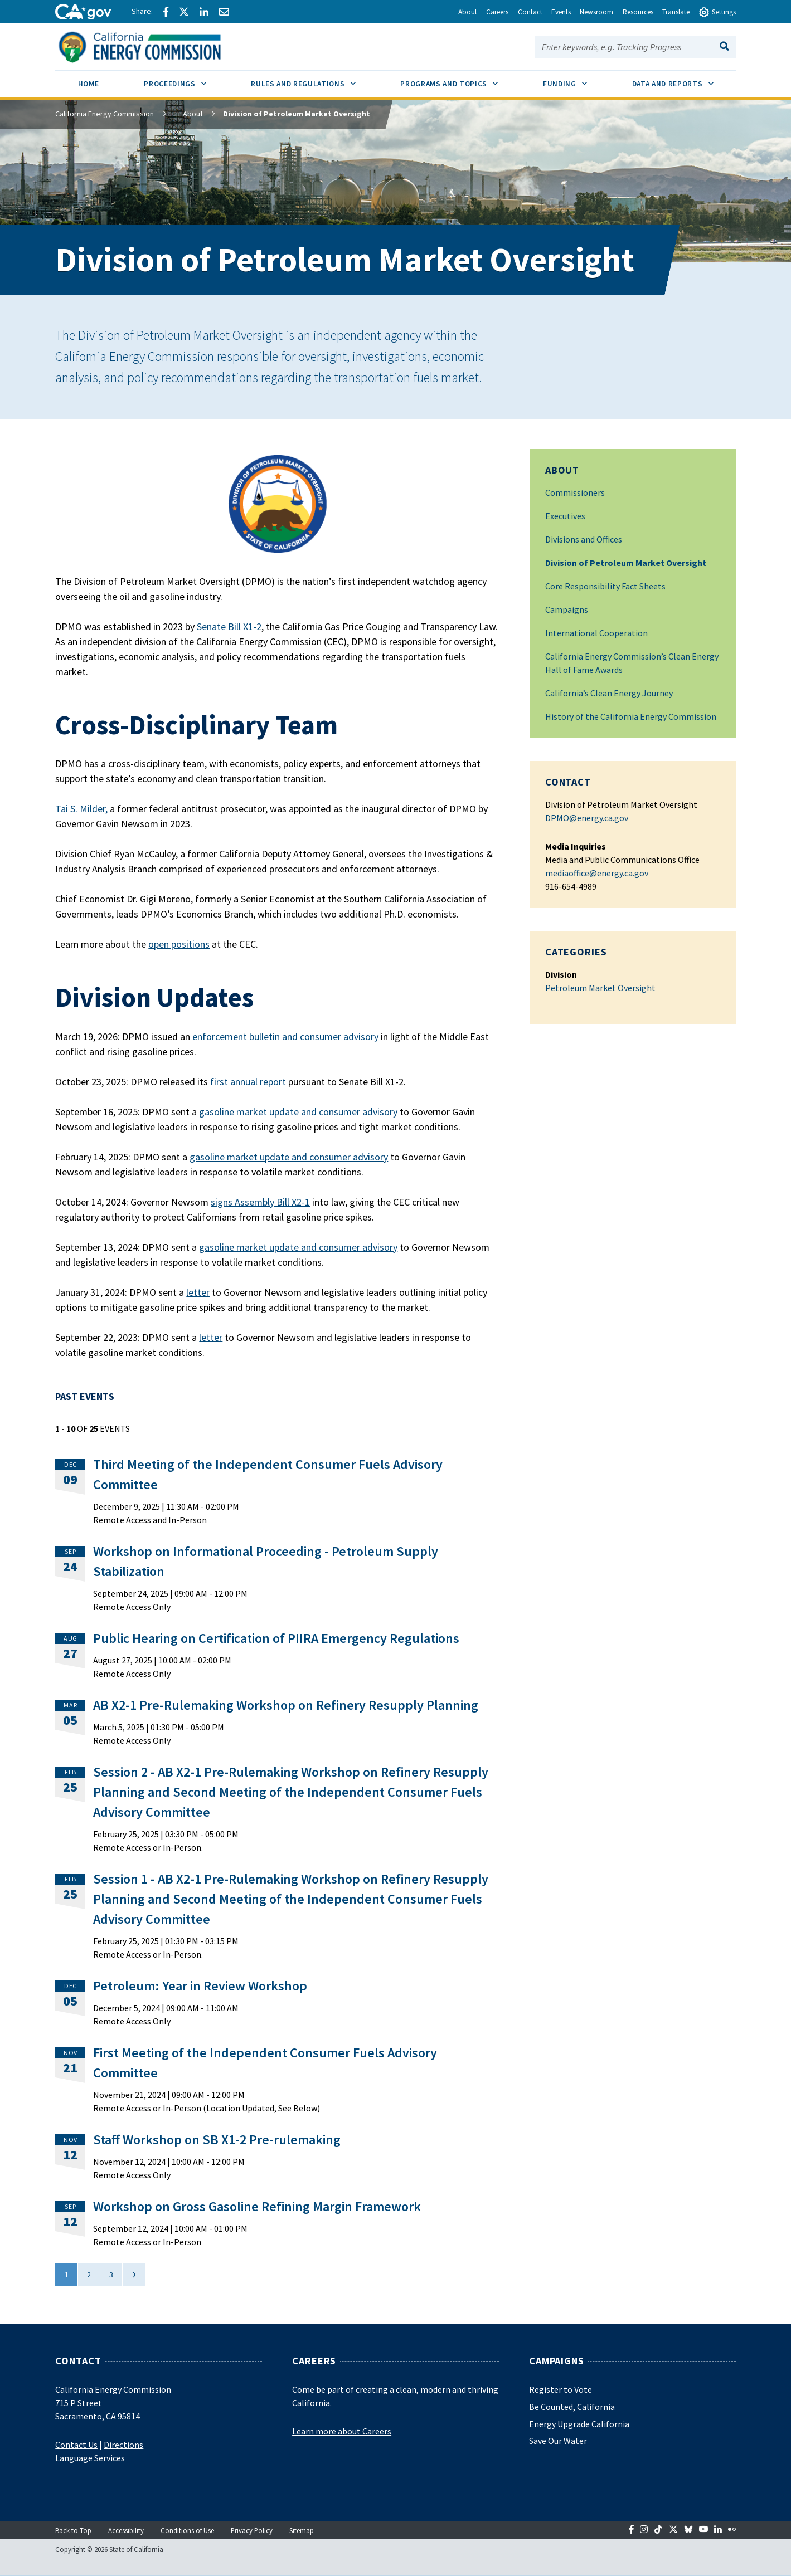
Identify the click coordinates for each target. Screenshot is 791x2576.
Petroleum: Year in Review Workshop (200, 1985)
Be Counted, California (572, 2406)
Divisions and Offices (583, 539)
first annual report (248, 1081)
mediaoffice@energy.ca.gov (596, 873)
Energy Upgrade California (579, 2423)
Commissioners (575, 492)
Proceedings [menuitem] (186, 80)
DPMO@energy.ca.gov (586, 817)
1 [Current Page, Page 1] (67, 2275)
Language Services (90, 2457)
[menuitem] (88, 85)
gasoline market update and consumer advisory (298, 1111)
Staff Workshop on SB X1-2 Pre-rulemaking (217, 2139)
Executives (565, 515)
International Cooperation (596, 632)
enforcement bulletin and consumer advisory (285, 1036)
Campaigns (566, 609)
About (184, 114)
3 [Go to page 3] (111, 2275)
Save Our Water (558, 2440)
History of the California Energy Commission (630, 716)
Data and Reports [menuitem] (684, 80)
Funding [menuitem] (576, 80)
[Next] (133, 2274)
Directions (123, 2444)
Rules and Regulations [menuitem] (314, 80)
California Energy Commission (104, 114)
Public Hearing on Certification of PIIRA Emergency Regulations (276, 1638)
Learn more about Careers (341, 2431)
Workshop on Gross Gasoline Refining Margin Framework (257, 2206)
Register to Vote (560, 2389)
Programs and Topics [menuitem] (460, 80)
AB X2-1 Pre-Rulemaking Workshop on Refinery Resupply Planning (285, 1705)
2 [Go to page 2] (89, 2275)
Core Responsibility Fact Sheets (605, 586)
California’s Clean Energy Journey (609, 693)
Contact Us (76, 2444)
